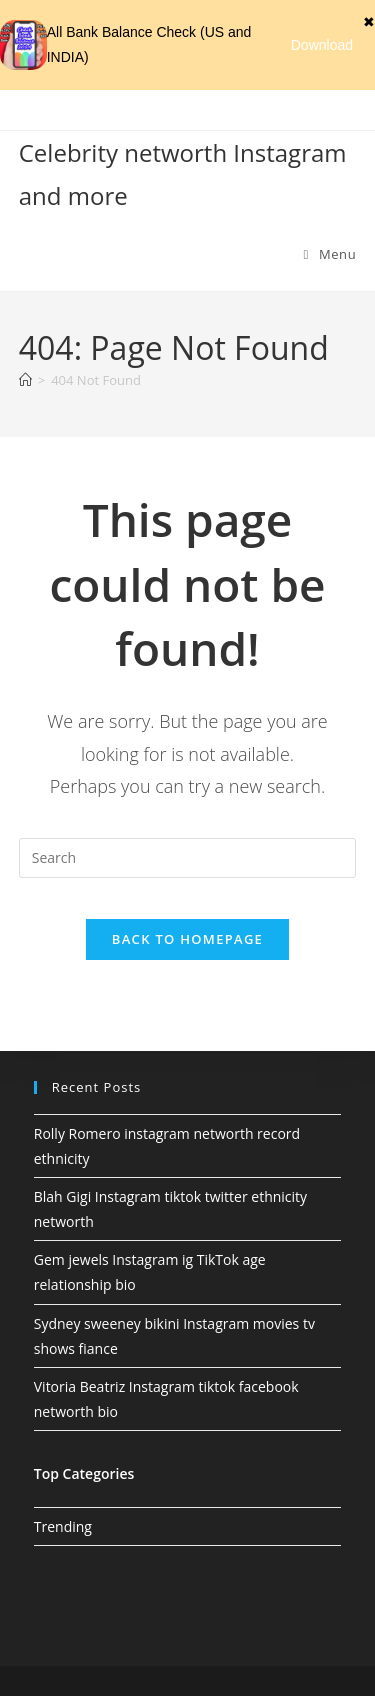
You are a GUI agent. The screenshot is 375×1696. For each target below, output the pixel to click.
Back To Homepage (187, 939)
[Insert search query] (188, 858)
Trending (63, 1526)
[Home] (25, 380)
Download (322, 45)
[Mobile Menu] (330, 254)
